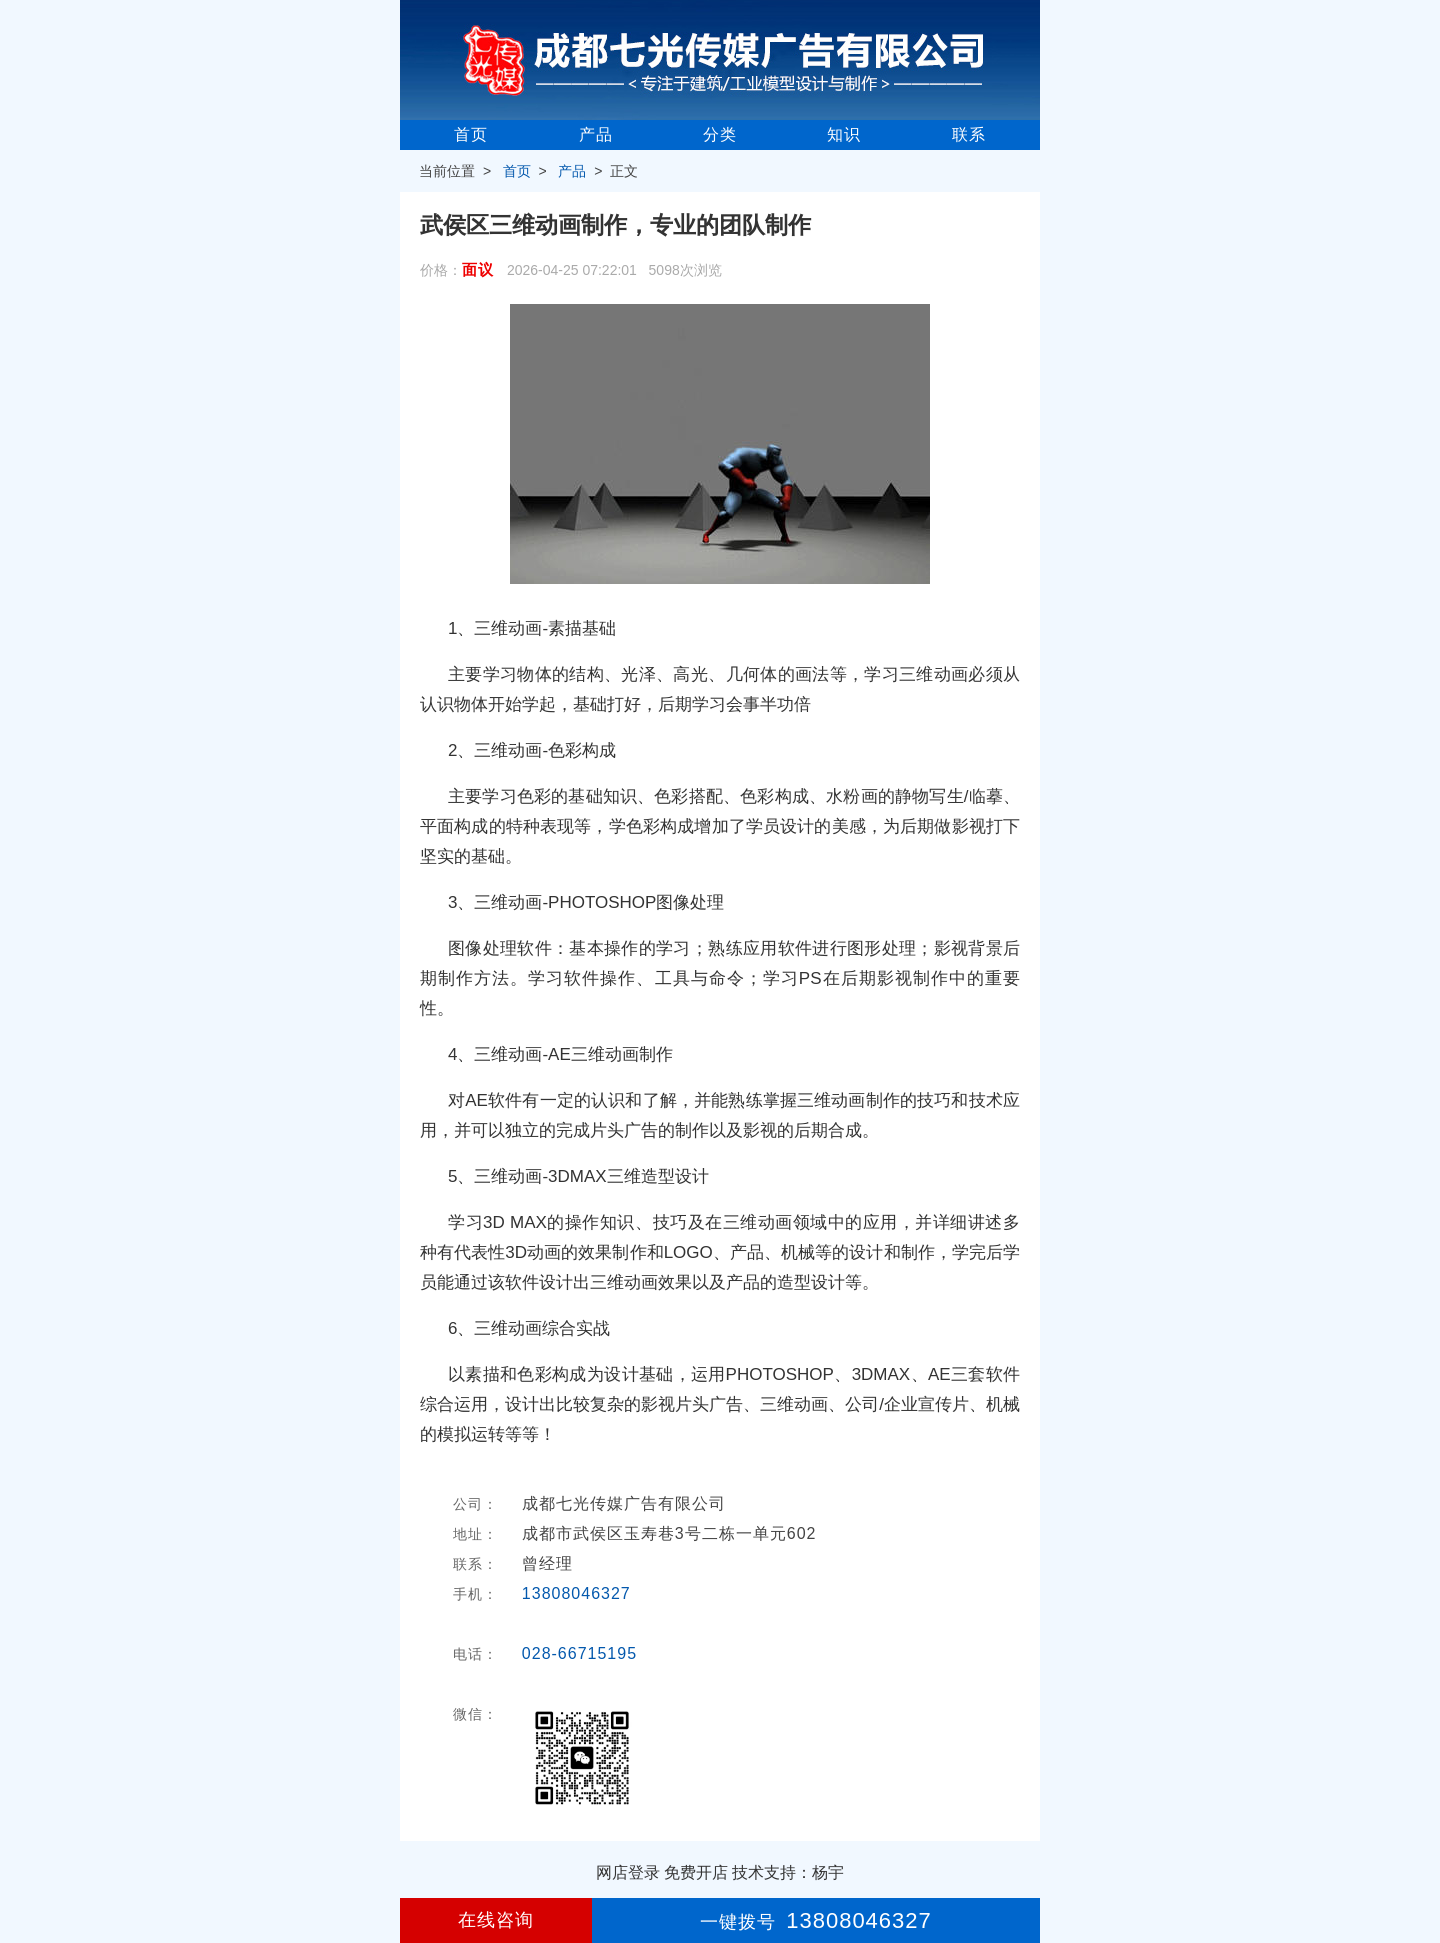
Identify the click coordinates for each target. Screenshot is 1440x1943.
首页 (471, 134)
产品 (596, 134)
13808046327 (576, 1593)
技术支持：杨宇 (788, 1872)
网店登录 (628, 1872)
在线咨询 (496, 1920)
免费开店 (696, 1872)
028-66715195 (579, 1653)
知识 (844, 134)
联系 (969, 134)
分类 (720, 134)
